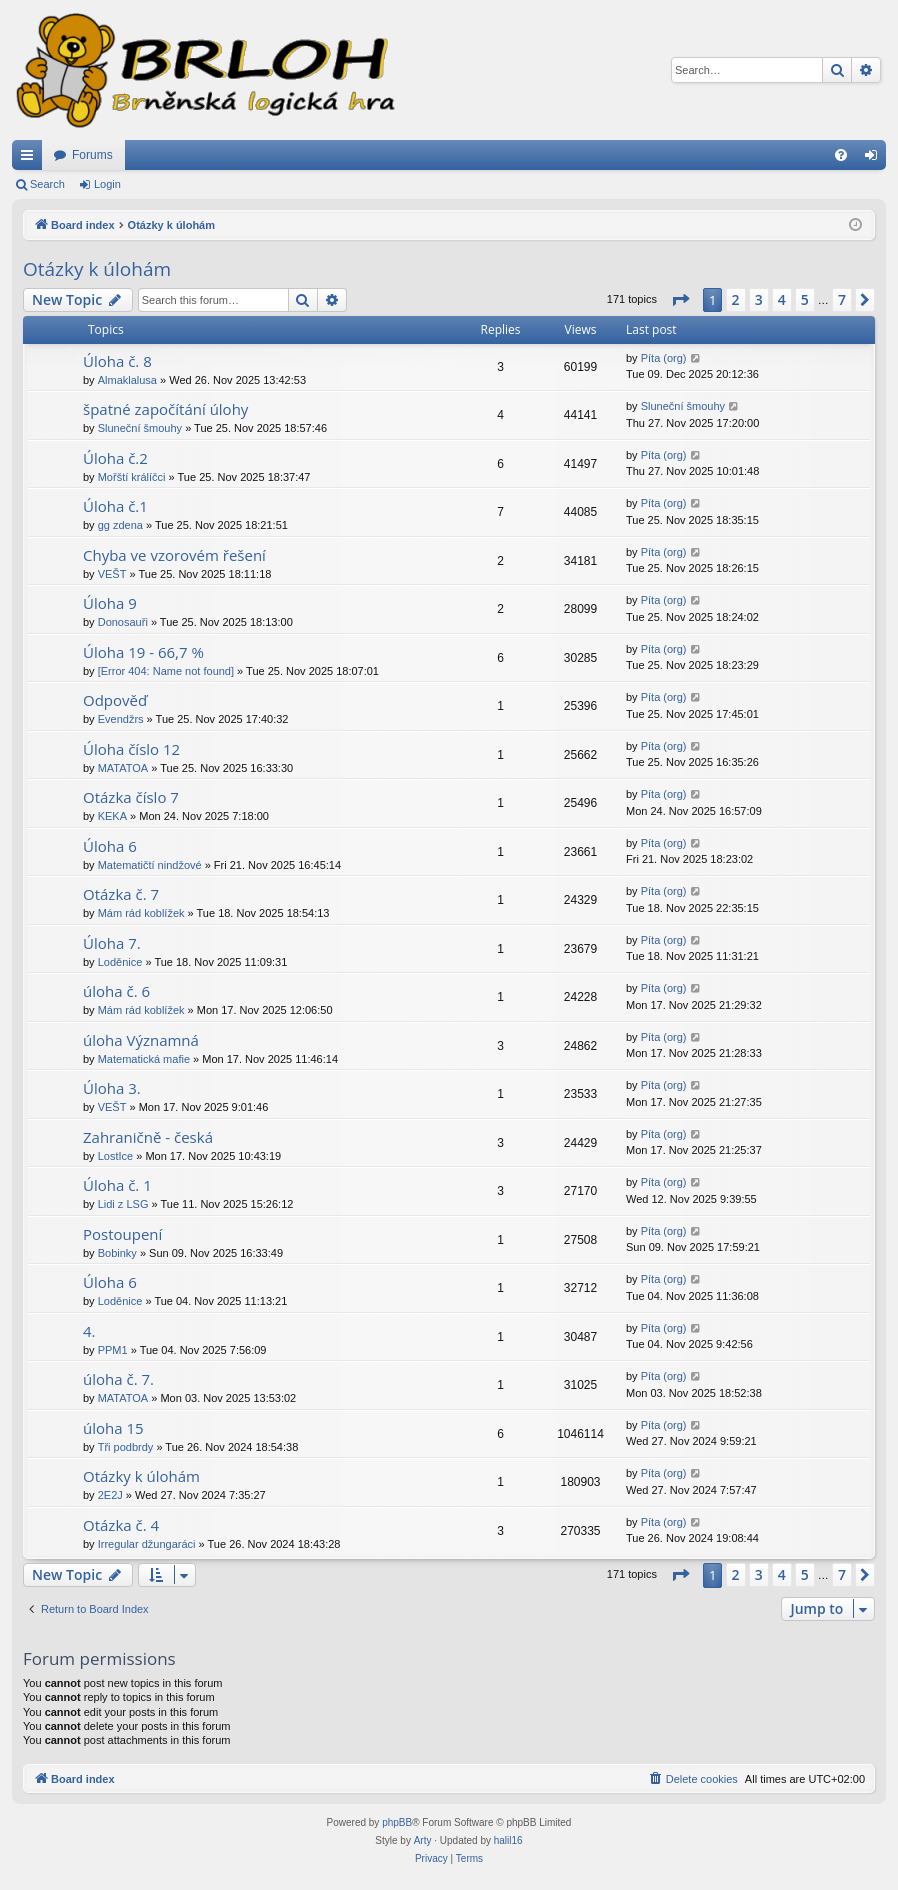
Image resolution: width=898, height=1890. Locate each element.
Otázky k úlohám (97, 269)
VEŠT (112, 574)
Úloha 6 (110, 846)
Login (107, 184)
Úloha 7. (112, 943)
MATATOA (123, 768)
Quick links (31, 159)
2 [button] (736, 299)
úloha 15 (113, 1428)
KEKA (112, 816)
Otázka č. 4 (121, 1525)
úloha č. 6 (116, 991)
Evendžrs (121, 719)
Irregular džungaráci (147, 1544)
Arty (423, 1840)
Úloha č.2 (115, 458)
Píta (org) (664, 358)
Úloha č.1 (115, 506)
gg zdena (120, 525)
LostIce (115, 1156)
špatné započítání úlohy (165, 409)
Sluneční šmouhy (140, 428)
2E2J (110, 1495)
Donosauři (123, 622)
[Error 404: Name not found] (166, 671)
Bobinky (117, 1253)
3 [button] (759, 299)
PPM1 (113, 1350)
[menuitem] (841, 155)
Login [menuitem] (875, 159)
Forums (92, 155)
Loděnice (120, 962)
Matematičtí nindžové (150, 865)
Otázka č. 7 (121, 894)
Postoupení (122, 1234)
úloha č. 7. (118, 1379)
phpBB (397, 1822)
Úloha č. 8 (117, 361)
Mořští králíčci (132, 477)
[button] (680, 300)
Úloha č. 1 (117, 1185)
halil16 (508, 1840)
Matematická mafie (144, 1059)
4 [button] (782, 299)
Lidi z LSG (123, 1204)
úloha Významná (141, 1040)
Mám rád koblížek (141, 913)
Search (47, 184)
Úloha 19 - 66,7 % (143, 652)
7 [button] (842, 299)
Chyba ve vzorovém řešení (174, 555)
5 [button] (805, 299)
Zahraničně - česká (148, 1137)
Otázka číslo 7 (131, 797)
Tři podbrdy (126, 1447)
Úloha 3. (112, 1088)
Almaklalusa (127, 380)
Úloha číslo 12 (131, 749)
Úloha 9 (110, 603)
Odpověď (115, 700)
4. (89, 1331)
